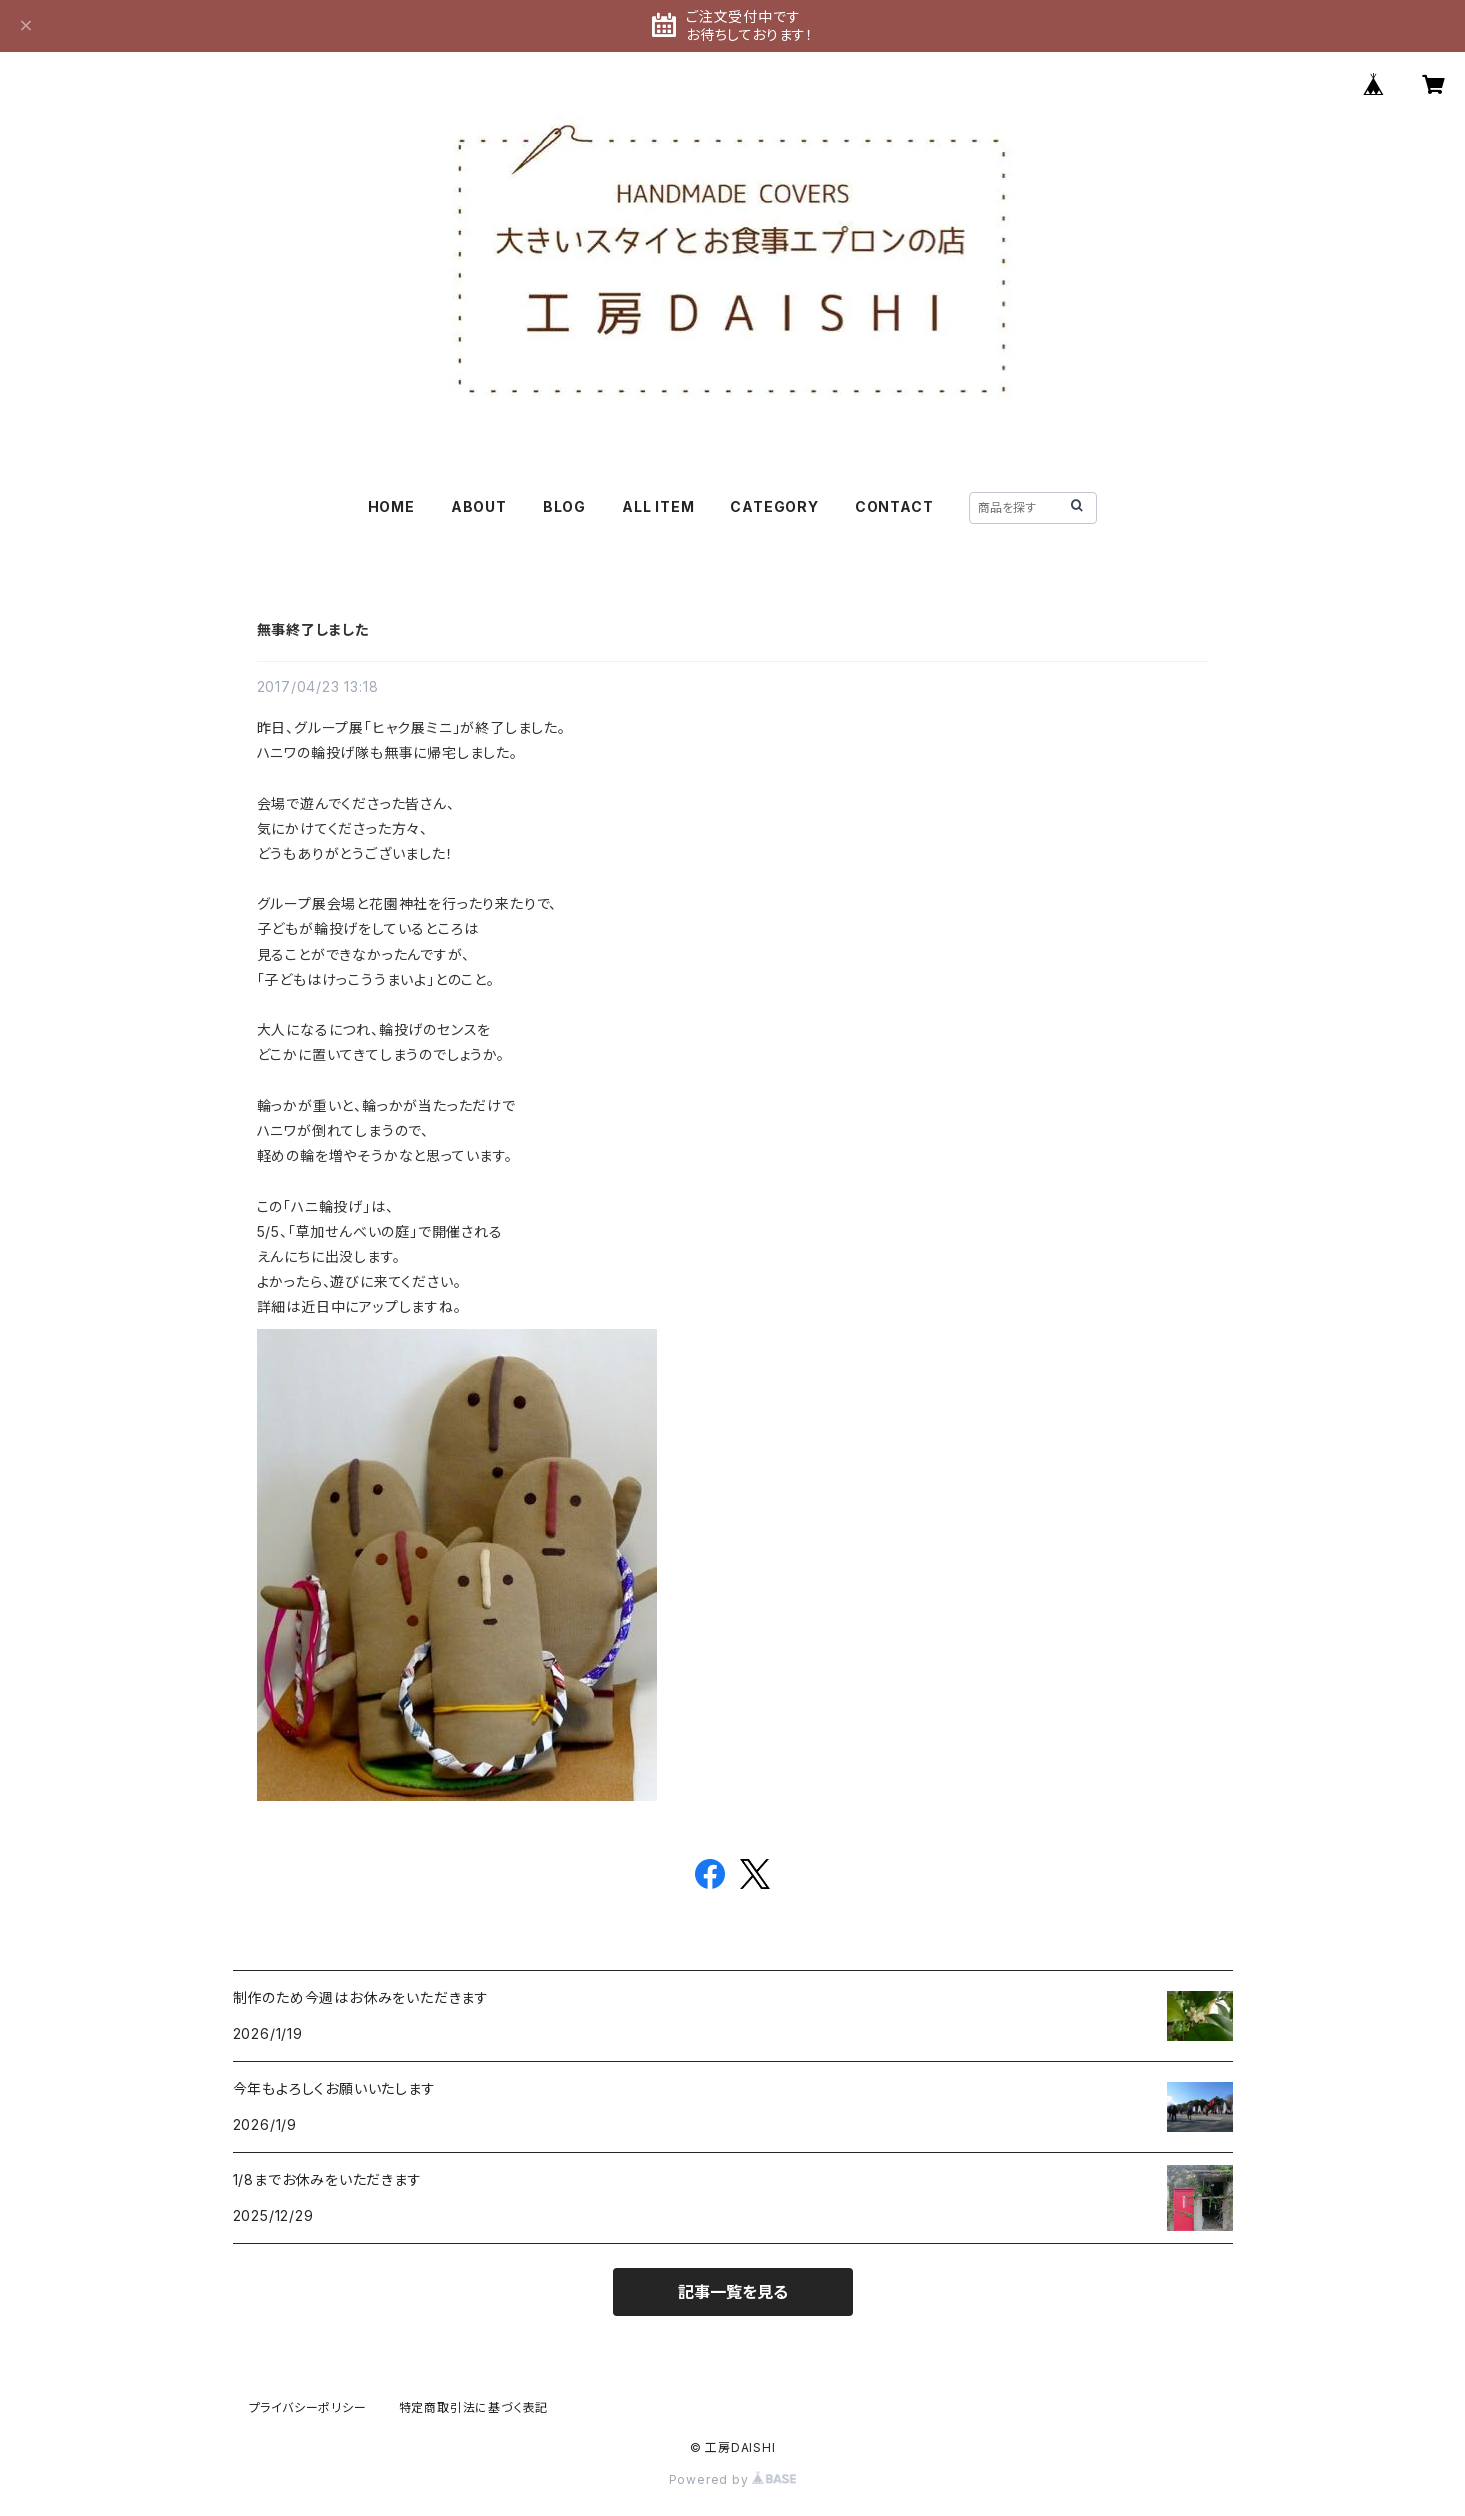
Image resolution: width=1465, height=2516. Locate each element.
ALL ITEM (658, 506)
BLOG (564, 506)
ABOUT (479, 506)
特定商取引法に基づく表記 (474, 2407)
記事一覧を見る (733, 2292)
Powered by (733, 2479)
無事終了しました (313, 629)
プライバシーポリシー (308, 2407)
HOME (391, 506)
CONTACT (894, 506)
